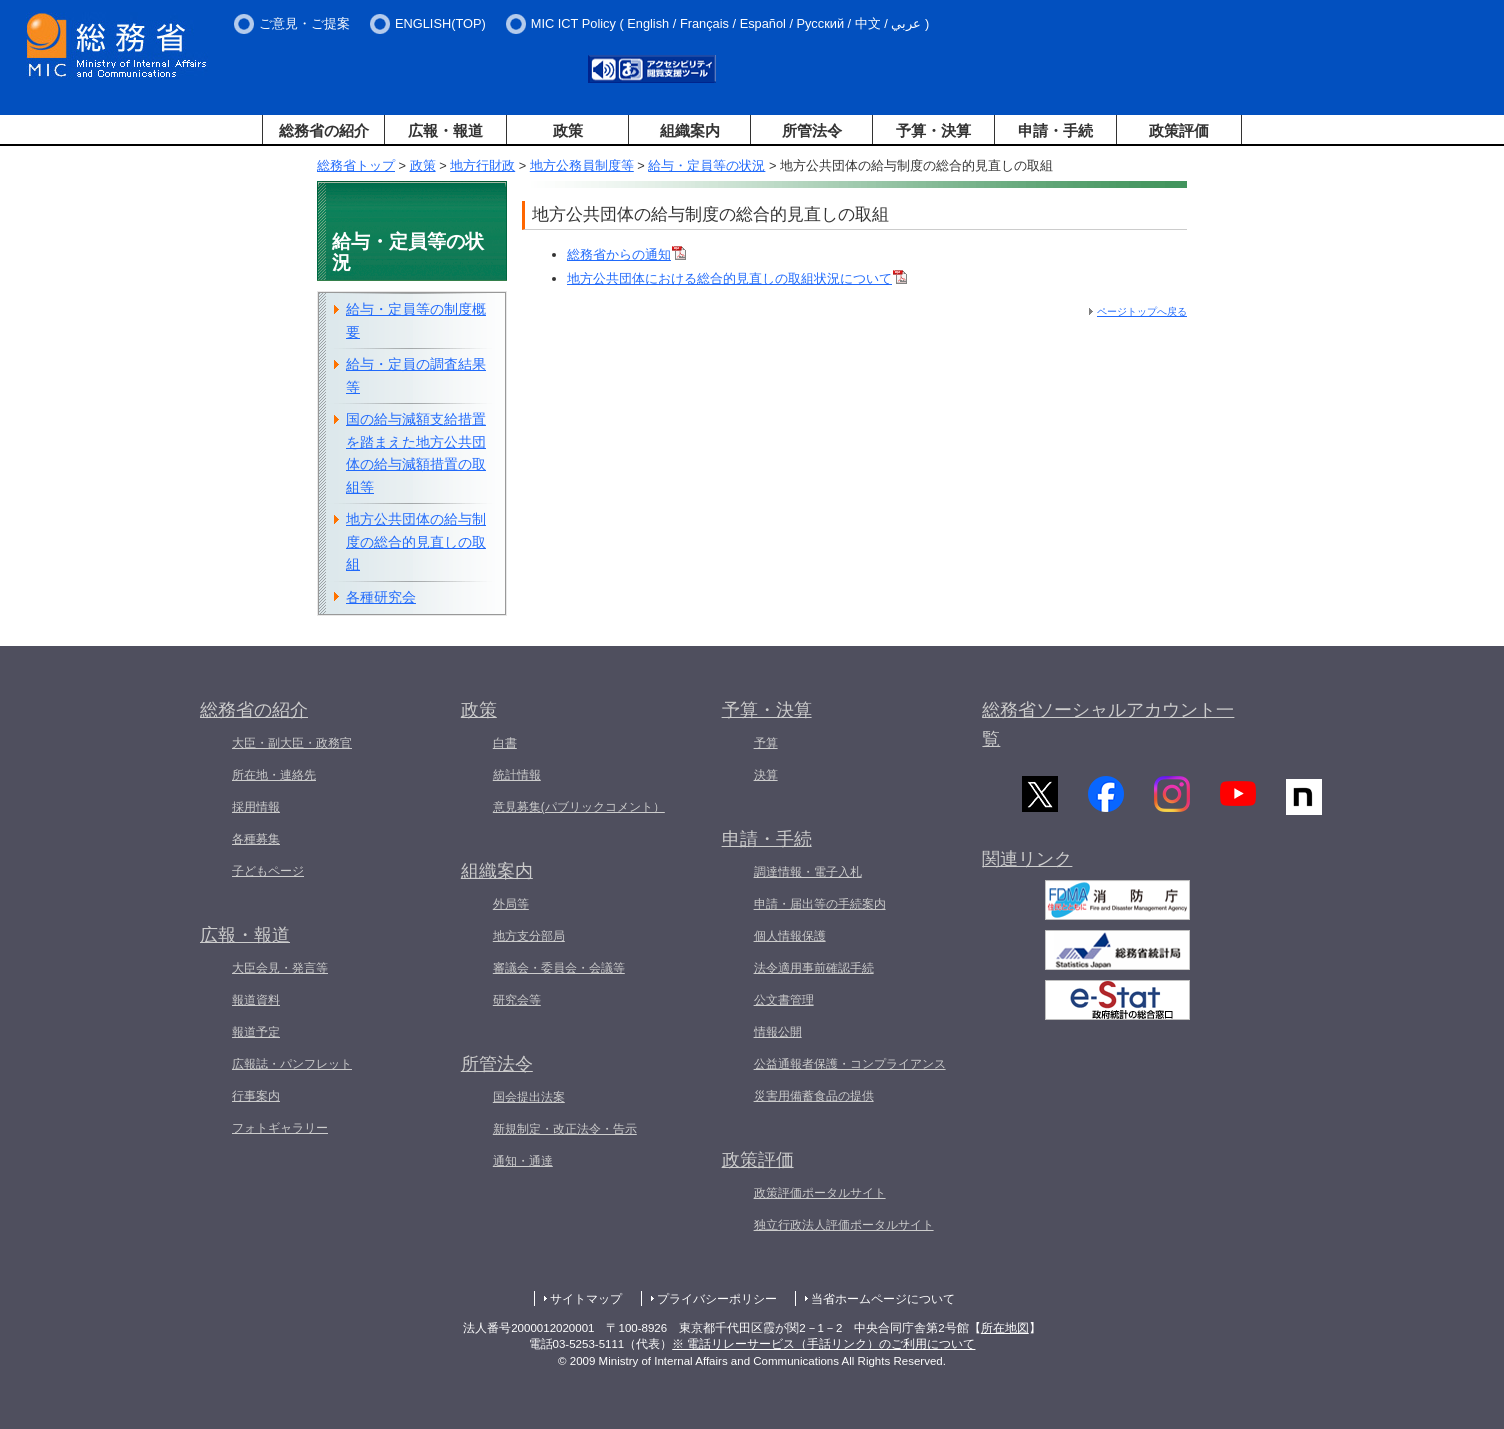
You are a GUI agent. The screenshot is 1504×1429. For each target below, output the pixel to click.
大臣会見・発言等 (280, 968)
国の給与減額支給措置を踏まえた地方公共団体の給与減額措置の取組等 (416, 453)
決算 (766, 775)
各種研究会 (381, 597)
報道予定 (256, 1032)
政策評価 (1179, 130)
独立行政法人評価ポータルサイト (844, 1225)
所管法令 (812, 130)
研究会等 (517, 1000)
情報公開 (778, 1032)
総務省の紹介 (324, 130)
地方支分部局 (529, 936)
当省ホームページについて (883, 1299)
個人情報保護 (790, 936)
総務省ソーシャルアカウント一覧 (1108, 724)
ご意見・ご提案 (304, 23)
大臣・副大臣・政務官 (292, 743)
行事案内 (256, 1096)
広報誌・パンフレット (292, 1064)
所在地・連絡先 (274, 775)
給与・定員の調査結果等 (416, 375)
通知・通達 (523, 1161)
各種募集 (256, 839)
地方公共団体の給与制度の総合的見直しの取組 (416, 541)
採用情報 (256, 807)
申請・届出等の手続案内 (820, 904)
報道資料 (256, 1000)
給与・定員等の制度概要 (416, 320)
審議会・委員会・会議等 (559, 968)
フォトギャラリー (280, 1128)
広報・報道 (445, 130)
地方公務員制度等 (582, 165)
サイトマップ (586, 1299)
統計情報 (517, 775)
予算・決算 (933, 130)
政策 (568, 130)
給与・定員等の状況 (706, 165)
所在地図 (1005, 1328)
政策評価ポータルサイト (820, 1193)
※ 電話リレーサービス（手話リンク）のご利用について (823, 1344)
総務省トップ (356, 165)
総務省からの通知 (626, 254)
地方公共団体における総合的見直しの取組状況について (737, 278)
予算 (766, 743)
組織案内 (690, 130)
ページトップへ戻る (1142, 311)
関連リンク (1027, 866)
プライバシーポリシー (717, 1299)
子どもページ (268, 871)
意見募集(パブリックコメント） (579, 807)
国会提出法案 (529, 1097)
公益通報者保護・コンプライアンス (850, 1064)
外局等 (511, 904)
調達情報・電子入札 (808, 872)
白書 (505, 743)
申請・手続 (1055, 130)
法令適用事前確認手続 (814, 968)
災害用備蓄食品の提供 (814, 1096)
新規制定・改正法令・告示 (565, 1129)
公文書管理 (784, 1000)
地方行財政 (482, 165)
